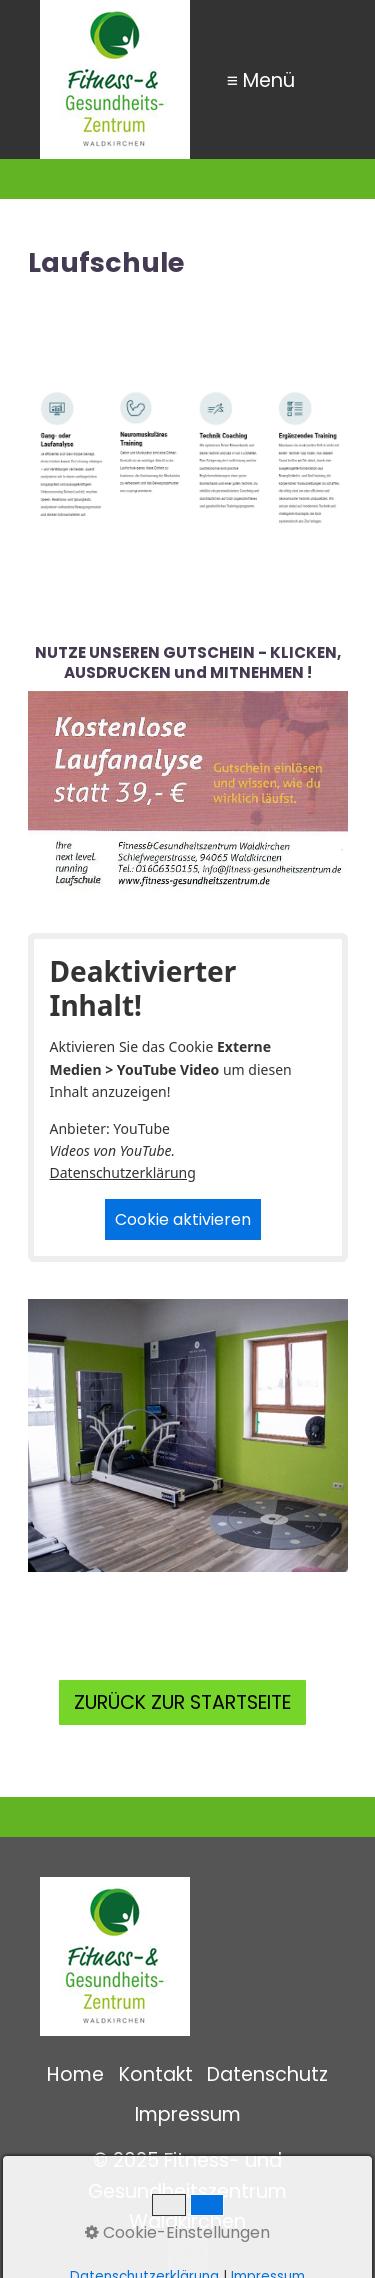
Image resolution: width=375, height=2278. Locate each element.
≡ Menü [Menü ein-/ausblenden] (261, 79)
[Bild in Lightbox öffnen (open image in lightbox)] (188, 1435)
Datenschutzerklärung (123, 1172)
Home (75, 2074)
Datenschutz (267, 2074)
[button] (182, 1702)
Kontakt (156, 2074)
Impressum (188, 2114)
